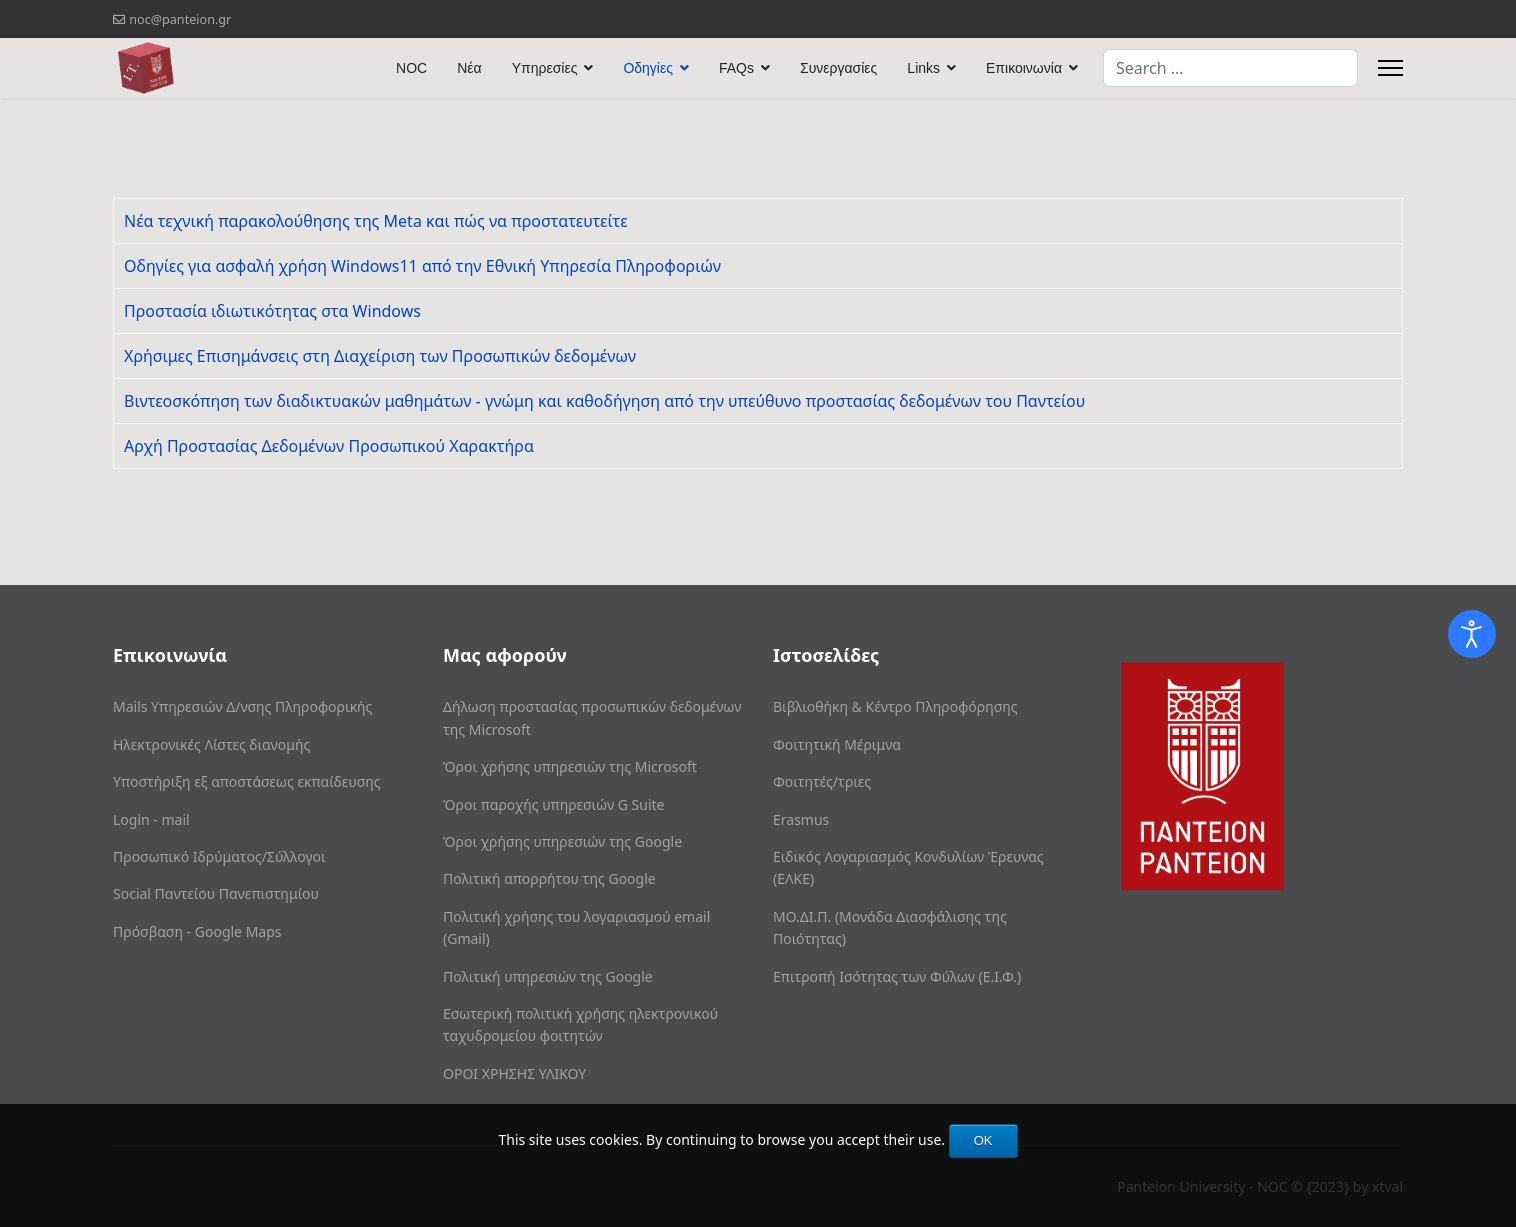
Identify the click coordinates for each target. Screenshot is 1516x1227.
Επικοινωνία (1024, 68)
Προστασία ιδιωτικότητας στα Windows (272, 311)
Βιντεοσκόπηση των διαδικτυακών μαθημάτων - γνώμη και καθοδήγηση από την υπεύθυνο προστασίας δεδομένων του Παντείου (604, 401)
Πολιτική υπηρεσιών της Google (548, 976)
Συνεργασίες (838, 68)
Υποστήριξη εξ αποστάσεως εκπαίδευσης (247, 781)
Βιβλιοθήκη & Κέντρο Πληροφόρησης (895, 706)
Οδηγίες (648, 68)
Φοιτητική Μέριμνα (837, 744)
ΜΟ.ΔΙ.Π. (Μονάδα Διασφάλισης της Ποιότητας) (890, 927)
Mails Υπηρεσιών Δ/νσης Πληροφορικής (242, 706)
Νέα (469, 68)
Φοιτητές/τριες (822, 781)
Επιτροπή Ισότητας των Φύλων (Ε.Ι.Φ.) (897, 976)
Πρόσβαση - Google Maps (197, 931)
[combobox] (1230, 68)
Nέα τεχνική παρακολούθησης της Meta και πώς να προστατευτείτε (376, 221)
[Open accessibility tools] (1472, 634)
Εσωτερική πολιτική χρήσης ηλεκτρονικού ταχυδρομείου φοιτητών (580, 1024)
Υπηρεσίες (545, 68)
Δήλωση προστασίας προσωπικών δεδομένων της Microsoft (592, 717)
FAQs (736, 68)
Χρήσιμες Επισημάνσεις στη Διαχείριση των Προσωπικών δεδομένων (380, 356)
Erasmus (801, 819)
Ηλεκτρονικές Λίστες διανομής (211, 744)
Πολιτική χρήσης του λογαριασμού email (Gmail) (576, 927)
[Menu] (1390, 68)
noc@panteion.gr (180, 19)
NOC (411, 68)
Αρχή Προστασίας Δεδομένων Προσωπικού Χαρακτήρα (329, 446)
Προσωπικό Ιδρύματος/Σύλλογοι (219, 856)
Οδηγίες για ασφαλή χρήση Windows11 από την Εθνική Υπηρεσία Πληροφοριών (422, 266)
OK (983, 1140)
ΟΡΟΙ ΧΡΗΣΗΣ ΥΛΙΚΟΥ (514, 1073)
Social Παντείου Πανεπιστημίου (216, 893)
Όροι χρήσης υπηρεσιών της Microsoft (570, 766)
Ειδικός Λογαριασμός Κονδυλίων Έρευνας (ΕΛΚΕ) (908, 867)
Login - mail (151, 819)
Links (923, 68)
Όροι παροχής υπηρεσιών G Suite (553, 804)
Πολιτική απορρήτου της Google (549, 878)
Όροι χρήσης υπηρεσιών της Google (562, 841)
